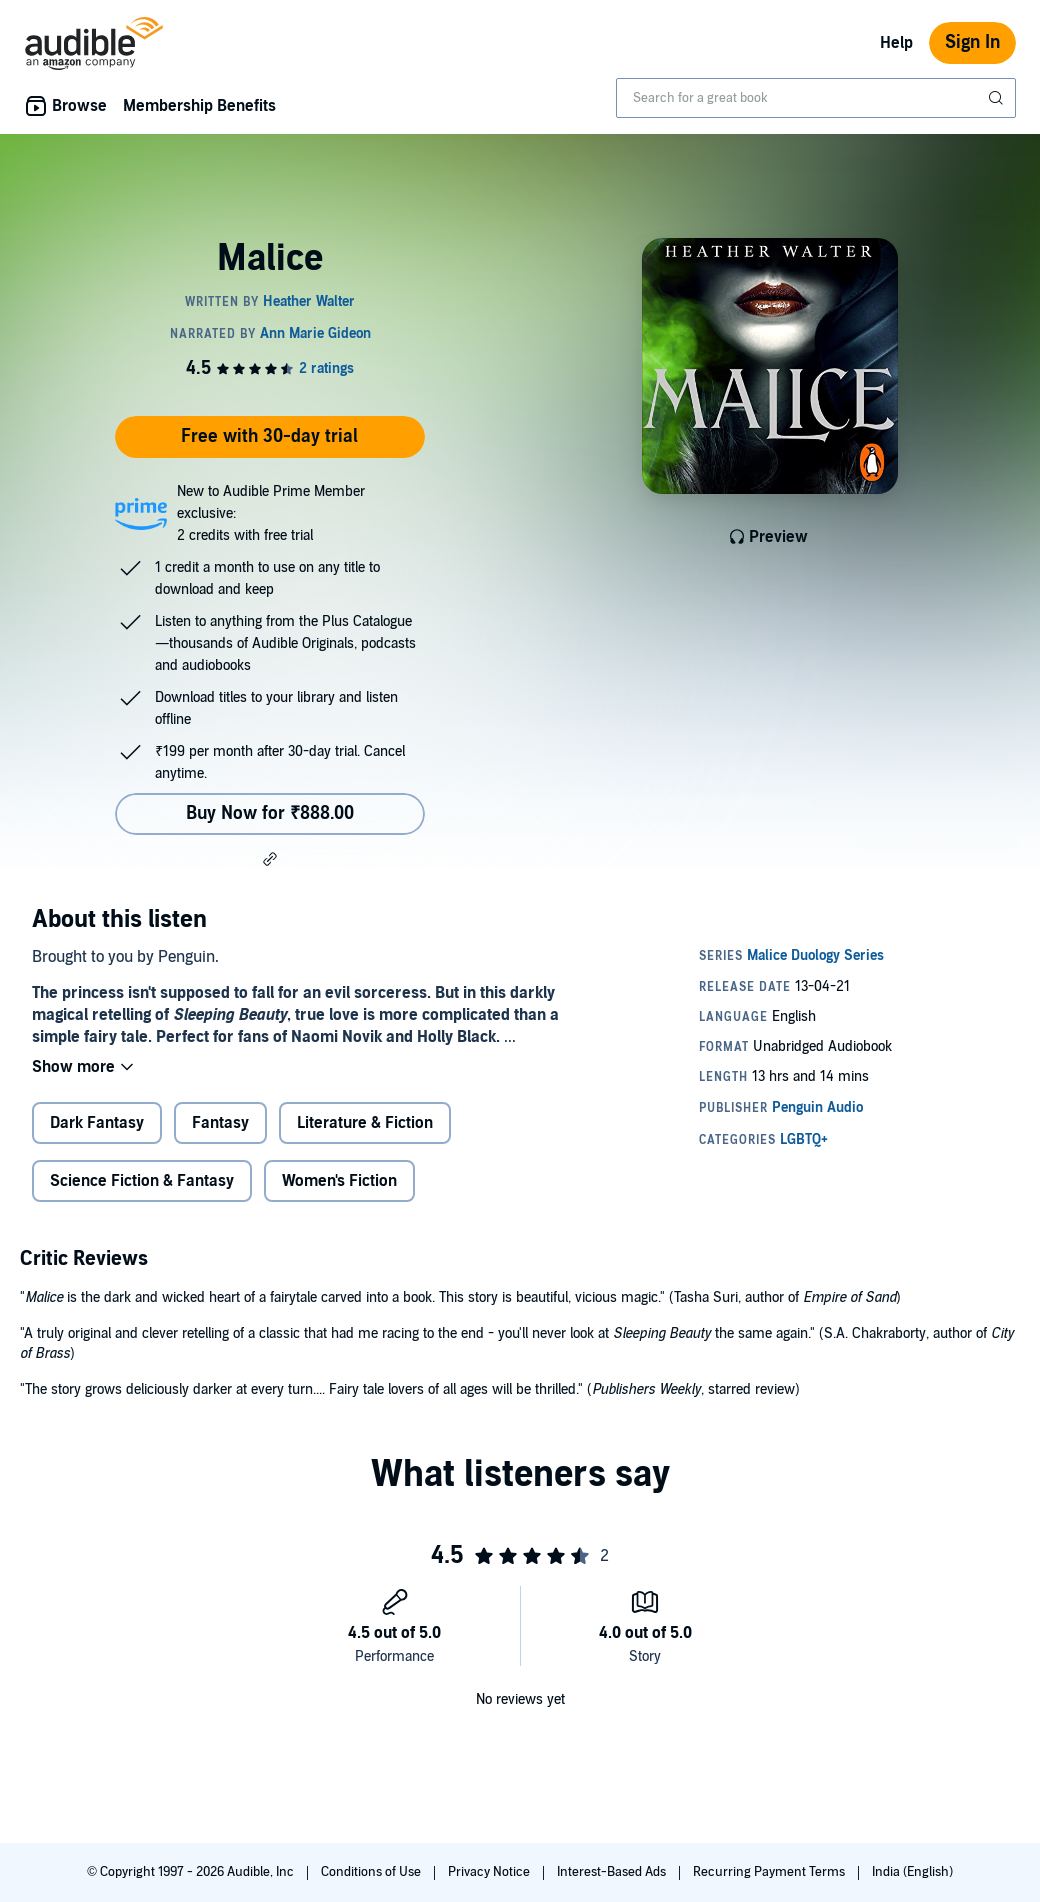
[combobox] (816, 98)
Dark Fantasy (97, 1123)
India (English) (912, 1872)
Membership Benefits (199, 106)
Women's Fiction (339, 1181)
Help (896, 43)
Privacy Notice (490, 1872)
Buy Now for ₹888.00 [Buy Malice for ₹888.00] (270, 813)
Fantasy (220, 1123)
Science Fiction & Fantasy (142, 1181)
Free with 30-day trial (269, 436)
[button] (270, 859)
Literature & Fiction (365, 1123)
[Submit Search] (998, 98)
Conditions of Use (372, 1872)
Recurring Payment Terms (770, 1872)
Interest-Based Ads (613, 1872)
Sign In (972, 42)
